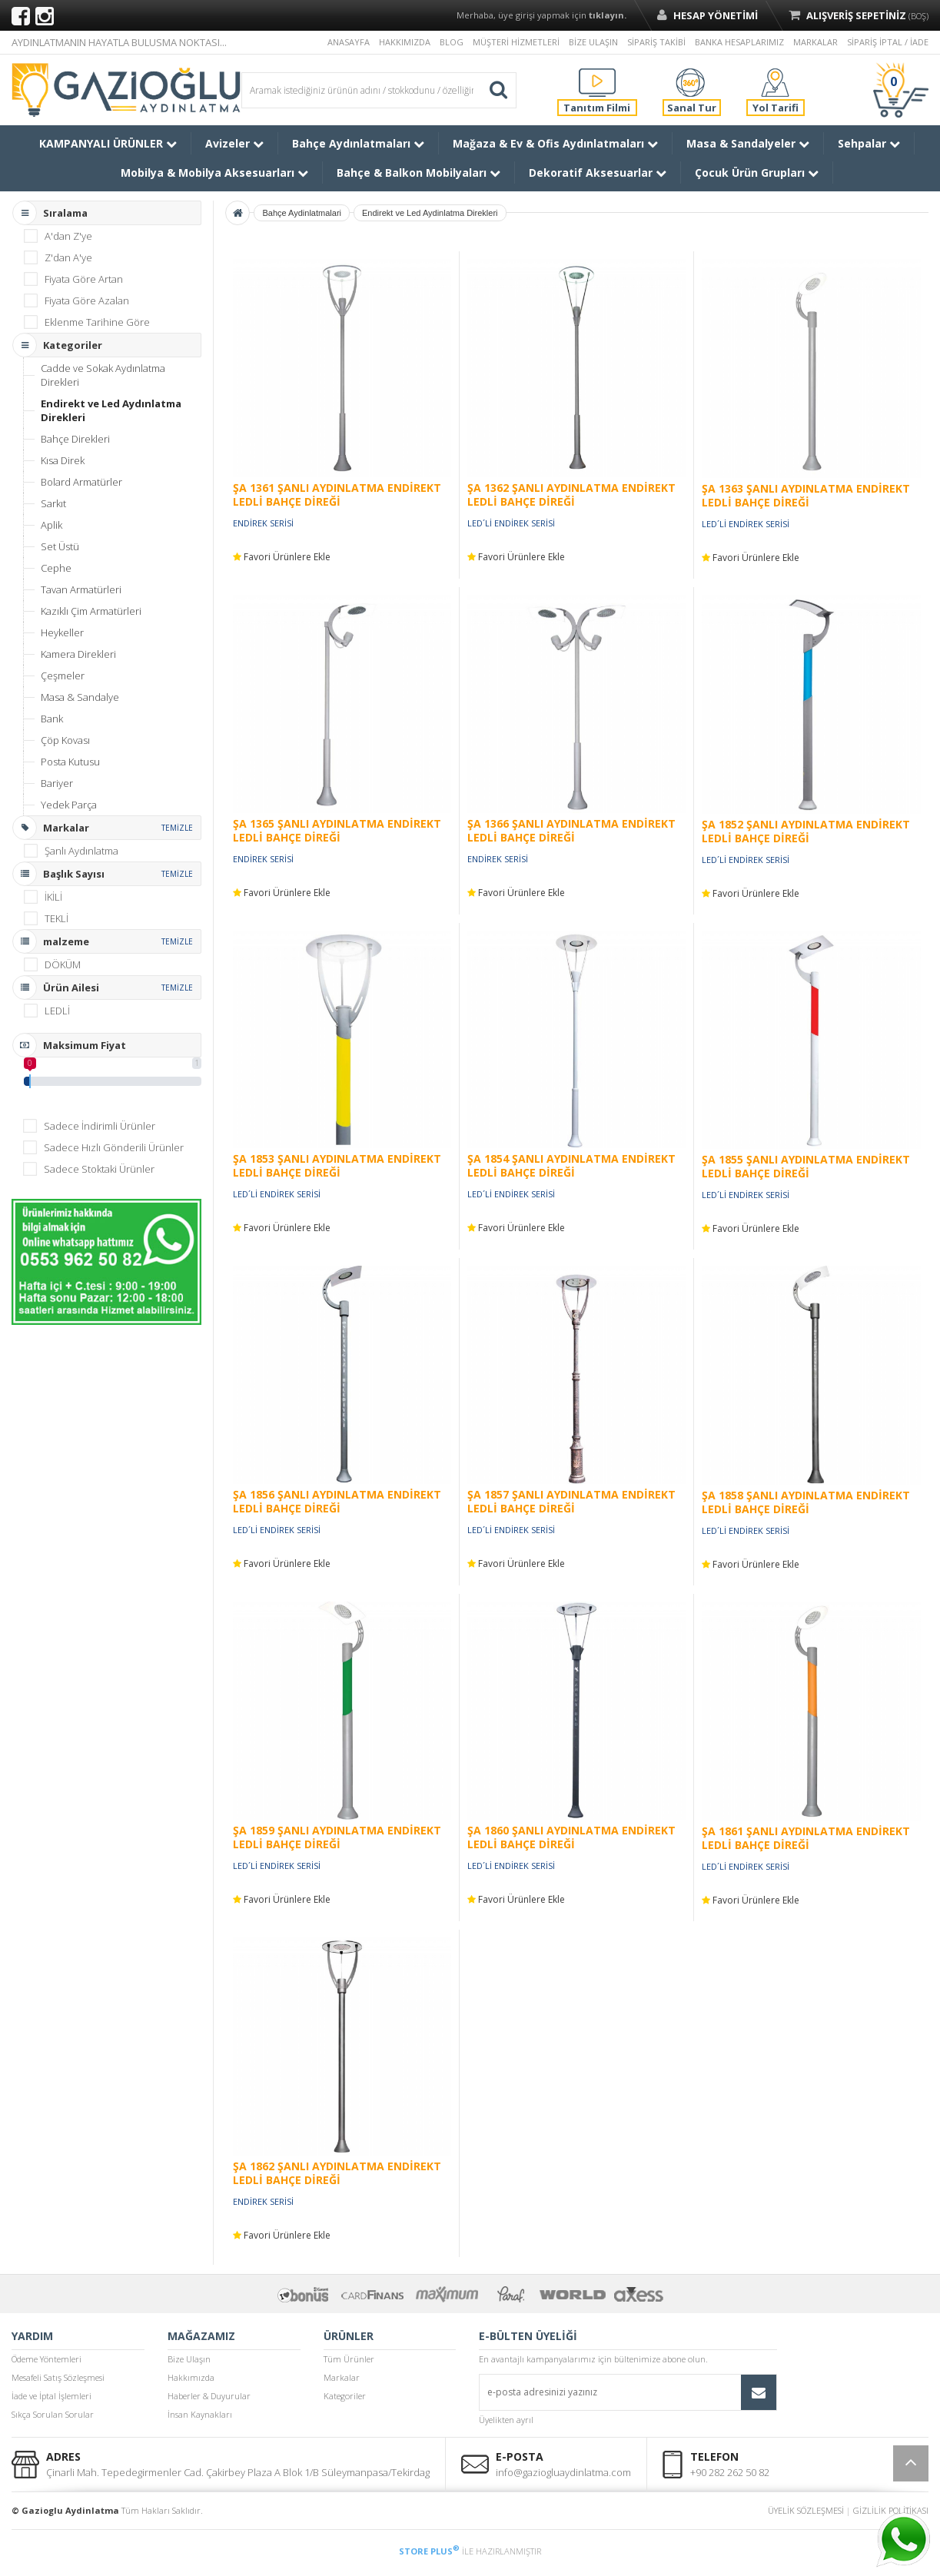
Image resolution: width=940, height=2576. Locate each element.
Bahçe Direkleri (75, 439)
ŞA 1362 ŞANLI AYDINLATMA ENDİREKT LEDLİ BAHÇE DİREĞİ (571, 494)
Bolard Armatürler (81, 482)
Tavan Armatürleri (81, 589)
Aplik (51, 525)
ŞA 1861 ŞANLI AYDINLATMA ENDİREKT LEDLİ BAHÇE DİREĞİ (806, 1838)
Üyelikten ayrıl (506, 2419)
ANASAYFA (348, 42)
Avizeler (234, 143)
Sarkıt (53, 503)
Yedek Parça (69, 805)
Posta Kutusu (70, 761)
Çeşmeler (63, 675)
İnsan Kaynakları (200, 2414)
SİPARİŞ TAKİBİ (656, 42)
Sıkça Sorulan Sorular (53, 2414)
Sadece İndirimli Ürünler (99, 1126)
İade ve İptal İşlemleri (51, 2396)
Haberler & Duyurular (209, 2396)
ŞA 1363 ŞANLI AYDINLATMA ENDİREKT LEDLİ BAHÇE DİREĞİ (806, 495)
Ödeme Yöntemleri (46, 2359)
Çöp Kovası (65, 740)
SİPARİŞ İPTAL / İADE (887, 42)
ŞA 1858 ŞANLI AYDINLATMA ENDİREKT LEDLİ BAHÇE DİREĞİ (806, 1502)
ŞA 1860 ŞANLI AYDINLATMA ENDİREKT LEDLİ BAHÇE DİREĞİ (571, 1837)
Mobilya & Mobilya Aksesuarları (214, 172)
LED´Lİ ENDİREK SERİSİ (511, 523)
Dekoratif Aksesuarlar (597, 172)
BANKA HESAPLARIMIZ (739, 42)
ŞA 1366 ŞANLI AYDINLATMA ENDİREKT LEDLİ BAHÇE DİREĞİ (571, 830)
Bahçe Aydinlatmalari (301, 212)
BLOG (451, 42)
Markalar (342, 2377)
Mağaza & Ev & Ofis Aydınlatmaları (555, 143)
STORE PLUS (429, 2551)
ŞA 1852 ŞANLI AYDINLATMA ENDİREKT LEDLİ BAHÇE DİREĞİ (806, 831)
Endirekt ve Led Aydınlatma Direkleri (111, 410)
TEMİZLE (177, 827)
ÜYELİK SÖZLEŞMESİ (806, 2510)
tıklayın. (607, 15)
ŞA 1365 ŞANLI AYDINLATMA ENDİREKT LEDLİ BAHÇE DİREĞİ (337, 830)
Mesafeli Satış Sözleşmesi (58, 2377)
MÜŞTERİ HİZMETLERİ (516, 42)
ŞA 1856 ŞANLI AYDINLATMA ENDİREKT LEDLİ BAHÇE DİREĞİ (337, 1501)
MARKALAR (815, 42)
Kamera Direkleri (78, 654)
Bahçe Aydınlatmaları (358, 143)
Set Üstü (60, 546)
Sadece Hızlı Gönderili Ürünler (114, 1147)
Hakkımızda (191, 2377)
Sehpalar (869, 143)
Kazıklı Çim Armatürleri (91, 611)
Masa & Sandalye (80, 697)
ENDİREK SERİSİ (263, 523)
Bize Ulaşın (189, 2359)
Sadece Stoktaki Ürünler (99, 1169)
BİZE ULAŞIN (593, 42)
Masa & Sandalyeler (747, 143)
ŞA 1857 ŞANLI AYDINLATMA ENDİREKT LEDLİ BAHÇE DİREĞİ (571, 1501)
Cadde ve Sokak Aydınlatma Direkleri (103, 375)
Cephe (56, 568)
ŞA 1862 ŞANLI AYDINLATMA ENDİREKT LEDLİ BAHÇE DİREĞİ (337, 2173)
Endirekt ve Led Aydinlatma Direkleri (430, 212)
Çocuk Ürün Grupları (757, 172)
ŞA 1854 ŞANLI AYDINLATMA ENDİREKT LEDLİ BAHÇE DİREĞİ (571, 1165)
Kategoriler (345, 2396)
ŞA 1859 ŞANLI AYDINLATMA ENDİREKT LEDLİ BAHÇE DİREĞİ (337, 1837)
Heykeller (62, 632)
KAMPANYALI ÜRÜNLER (108, 143)
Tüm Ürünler (349, 2359)
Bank (52, 718)
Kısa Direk (63, 460)
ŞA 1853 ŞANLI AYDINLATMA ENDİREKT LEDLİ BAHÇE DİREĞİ (337, 1165)
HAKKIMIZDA (404, 42)
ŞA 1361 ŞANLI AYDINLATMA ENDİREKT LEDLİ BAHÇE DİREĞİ (337, 494)
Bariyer (57, 783)
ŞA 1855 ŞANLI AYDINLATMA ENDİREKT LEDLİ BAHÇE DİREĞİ (806, 1166)
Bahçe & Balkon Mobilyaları (418, 172)
